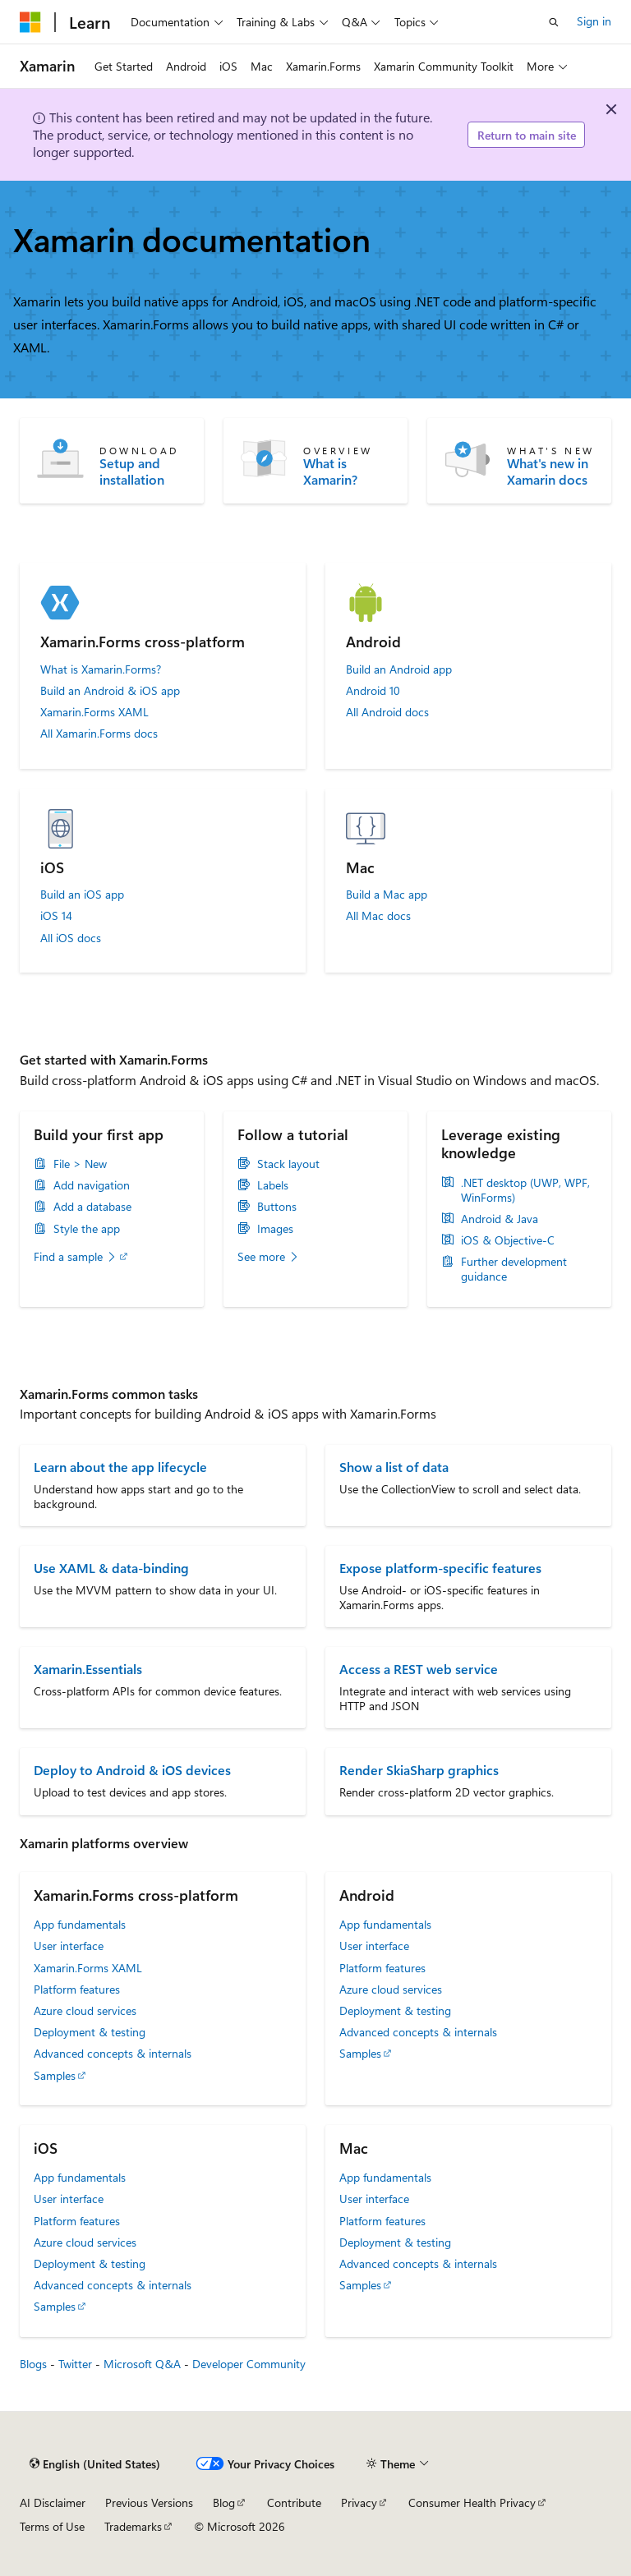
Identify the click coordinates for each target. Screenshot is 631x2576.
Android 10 (373, 690)
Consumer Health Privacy (472, 2502)
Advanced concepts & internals (112, 2053)
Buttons (277, 1206)
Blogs (33, 2363)
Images (275, 1228)
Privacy (359, 2502)
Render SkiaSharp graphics (419, 1769)
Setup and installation (131, 471)
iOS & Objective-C (508, 1240)
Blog (224, 2502)
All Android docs (387, 712)
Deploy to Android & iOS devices (132, 1769)
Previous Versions (149, 2502)
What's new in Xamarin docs (547, 471)
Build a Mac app (386, 894)
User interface (69, 1945)
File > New (80, 1164)
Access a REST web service (418, 1668)
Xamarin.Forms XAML (94, 712)
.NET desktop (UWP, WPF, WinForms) (525, 1190)
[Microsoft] (30, 22)
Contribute (294, 2502)
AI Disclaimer (52, 2502)
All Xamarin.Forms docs (99, 733)
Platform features (77, 1989)
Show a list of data (394, 1466)
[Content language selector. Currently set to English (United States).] (95, 2464)
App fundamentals (80, 1924)
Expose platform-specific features (440, 1567)
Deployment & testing (89, 2032)
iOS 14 (56, 915)
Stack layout (288, 1164)
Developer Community (249, 2363)
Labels (272, 1185)
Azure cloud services (85, 2010)
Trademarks (133, 2526)
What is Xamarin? (330, 471)
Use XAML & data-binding (111, 1567)
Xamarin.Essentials (88, 1668)
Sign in (594, 21)
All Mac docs (378, 915)
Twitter (75, 2363)
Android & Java (499, 1219)
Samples (55, 2075)
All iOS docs (70, 938)
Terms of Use (52, 2526)
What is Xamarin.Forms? (100, 669)
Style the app (86, 1228)
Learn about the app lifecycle (120, 1466)
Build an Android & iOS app (110, 690)
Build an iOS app (82, 894)
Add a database (92, 1206)
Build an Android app (399, 669)
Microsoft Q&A (142, 2363)
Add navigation (91, 1185)
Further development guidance (514, 1269)
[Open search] (553, 22)
